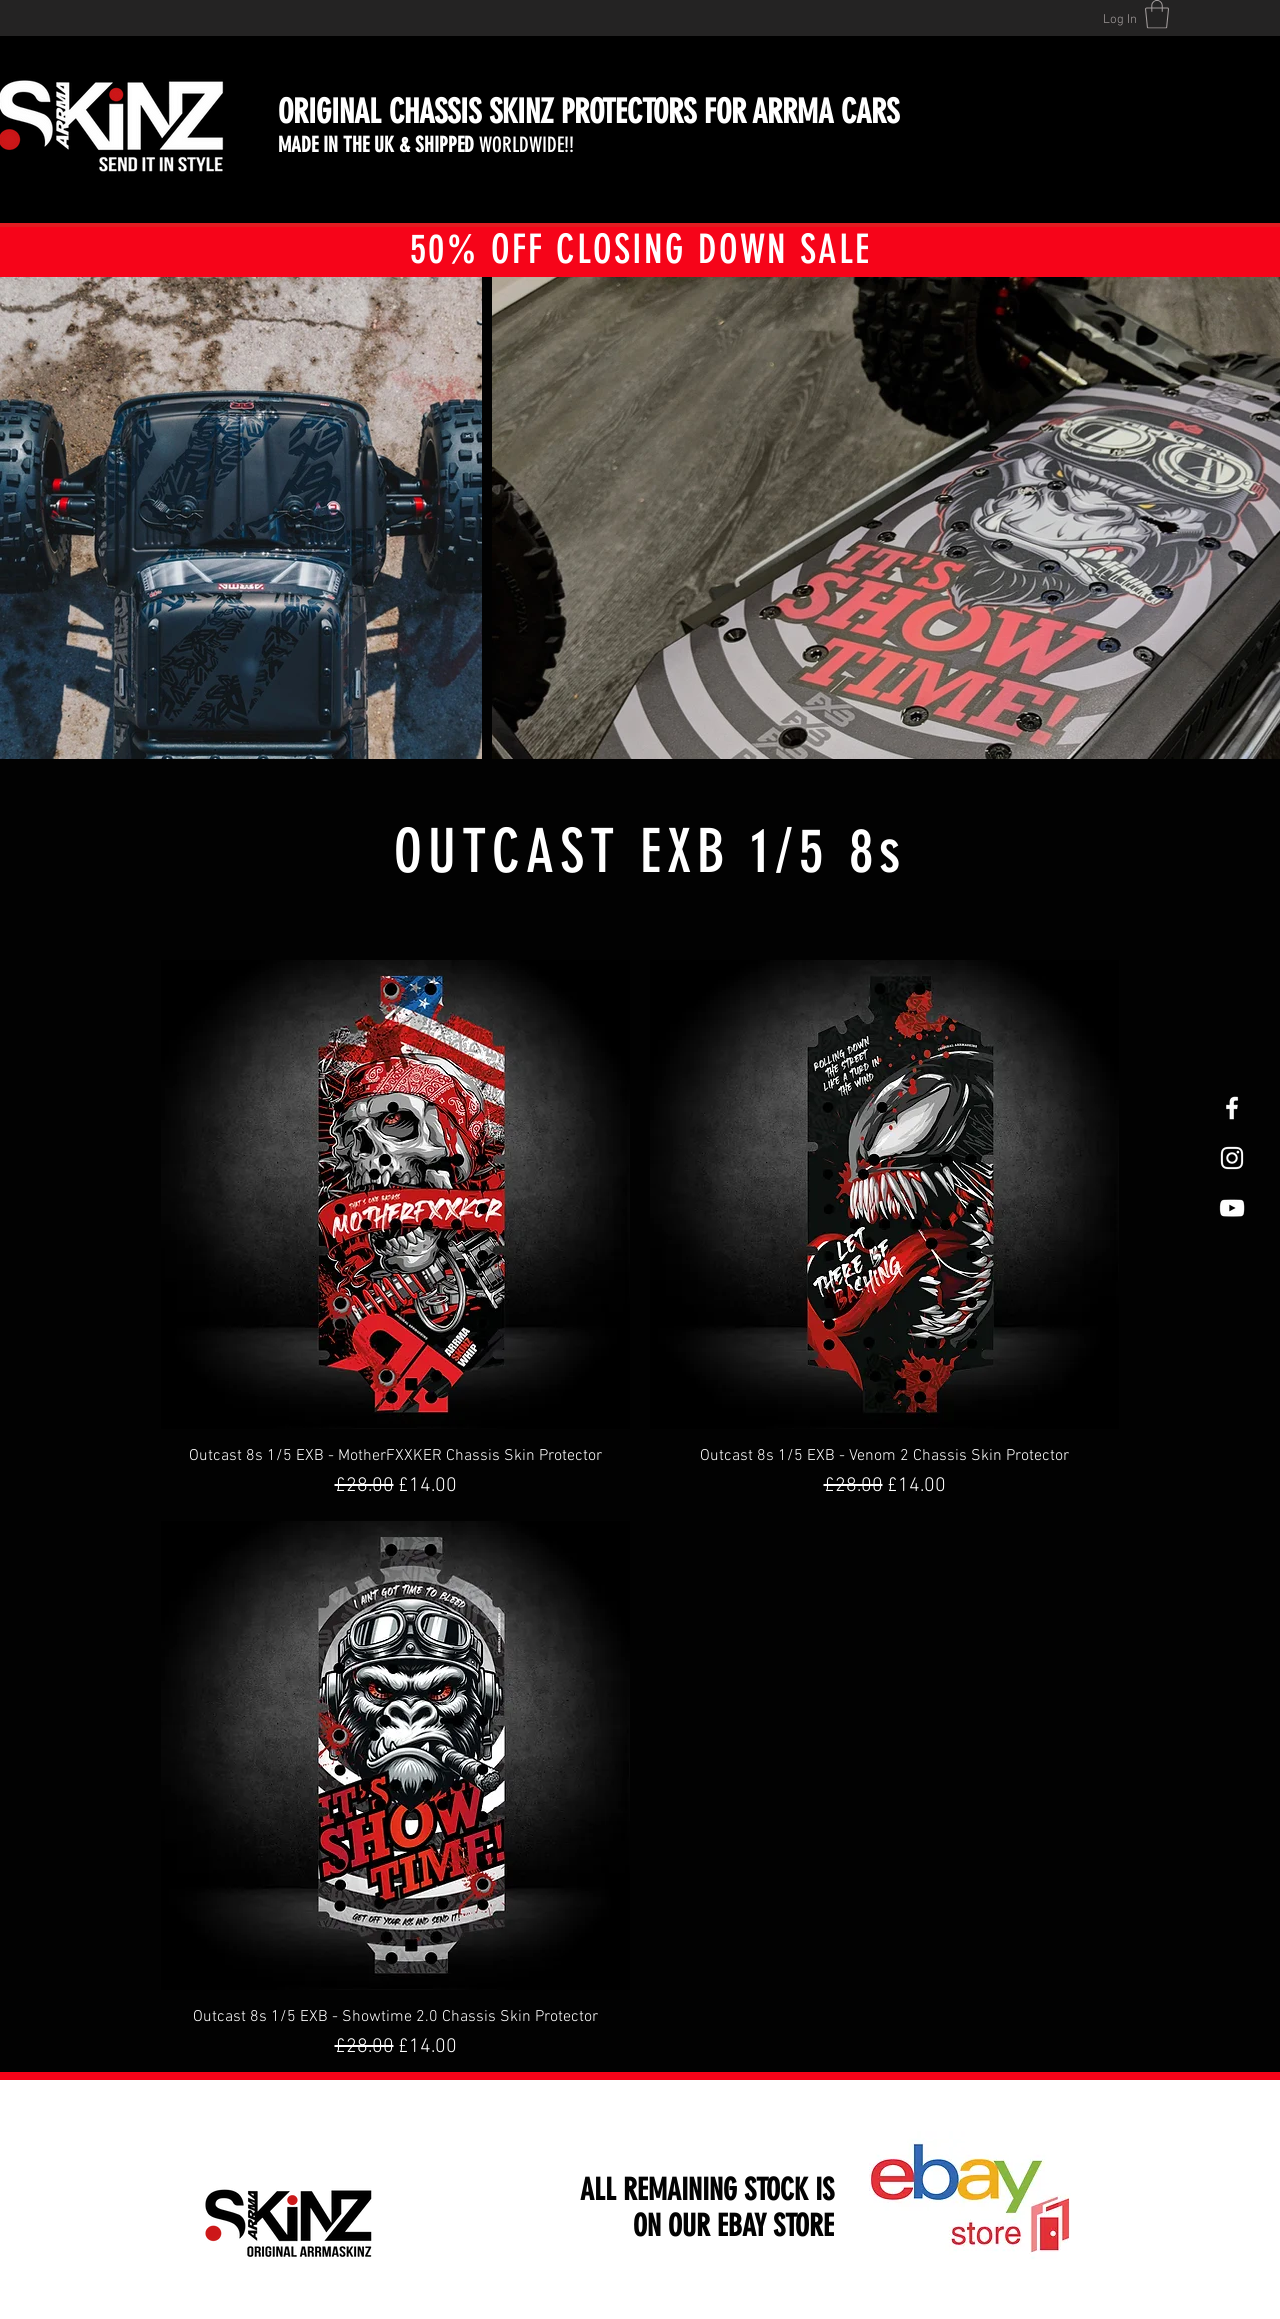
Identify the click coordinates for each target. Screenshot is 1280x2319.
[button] (1157, 14)
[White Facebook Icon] (1232, 1108)
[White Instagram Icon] (1232, 1158)
